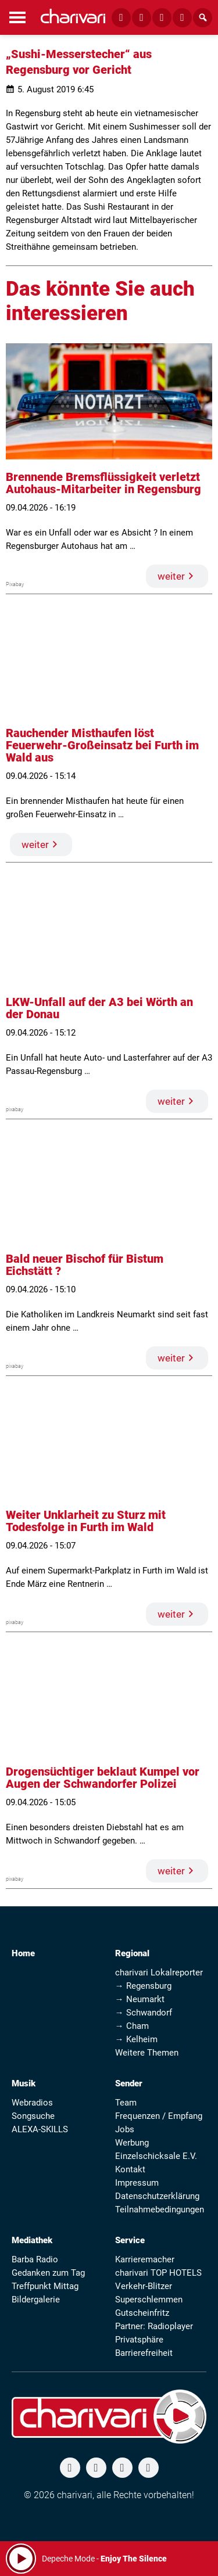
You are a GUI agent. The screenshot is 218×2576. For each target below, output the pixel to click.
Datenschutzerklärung (157, 2196)
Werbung (132, 2142)
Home (23, 1953)
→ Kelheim (136, 2039)
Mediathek (32, 2240)
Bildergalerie (36, 2299)
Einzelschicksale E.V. (156, 2156)
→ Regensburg (143, 1986)
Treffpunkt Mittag (45, 2286)
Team (126, 2102)
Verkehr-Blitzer (143, 2286)
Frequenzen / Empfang (158, 2116)
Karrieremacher (144, 2259)
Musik (23, 2083)
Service (130, 2240)
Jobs (124, 2129)
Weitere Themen (146, 2052)
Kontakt (130, 2169)
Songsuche (33, 2116)
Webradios (32, 2102)
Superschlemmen (149, 2299)
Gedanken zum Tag (48, 2273)
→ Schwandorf (143, 2012)
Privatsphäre (139, 2339)
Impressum (137, 2183)
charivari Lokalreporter (159, 1972)
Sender (128, 2083)
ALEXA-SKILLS (40, 2129)
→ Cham (132, 2026)
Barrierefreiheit (144, 2353)
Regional (132, 1953)
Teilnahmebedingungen (159, 2209)
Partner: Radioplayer (154, 2326)
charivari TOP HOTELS (158, 2273)
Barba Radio (35, 2259)
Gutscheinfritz (142, 2313)
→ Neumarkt (140, 1999)
